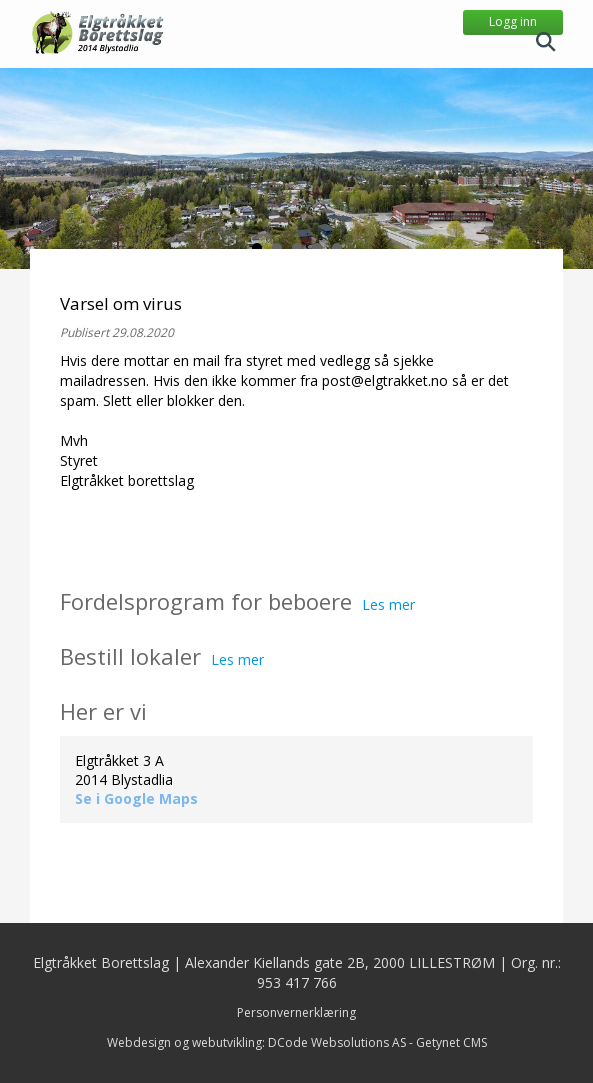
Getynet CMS (451, 1042)
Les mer (388, 604)
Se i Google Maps (136, 798)
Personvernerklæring (296, 1012)
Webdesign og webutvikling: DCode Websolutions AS (256, 1042)
